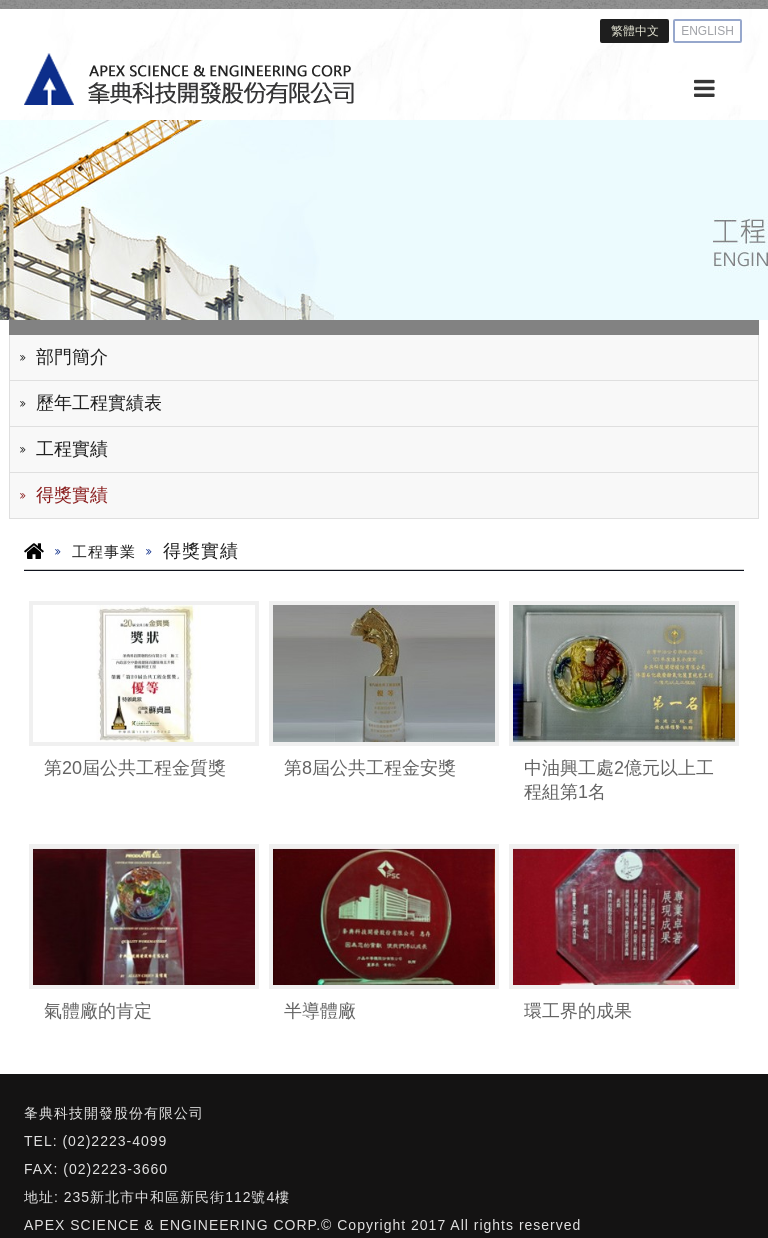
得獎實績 (72, 495)
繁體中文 (635, 31)
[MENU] (704, 89)
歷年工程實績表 (99, 403)
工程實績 (72, 449)
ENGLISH (707, 31)
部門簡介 (72, 357)
